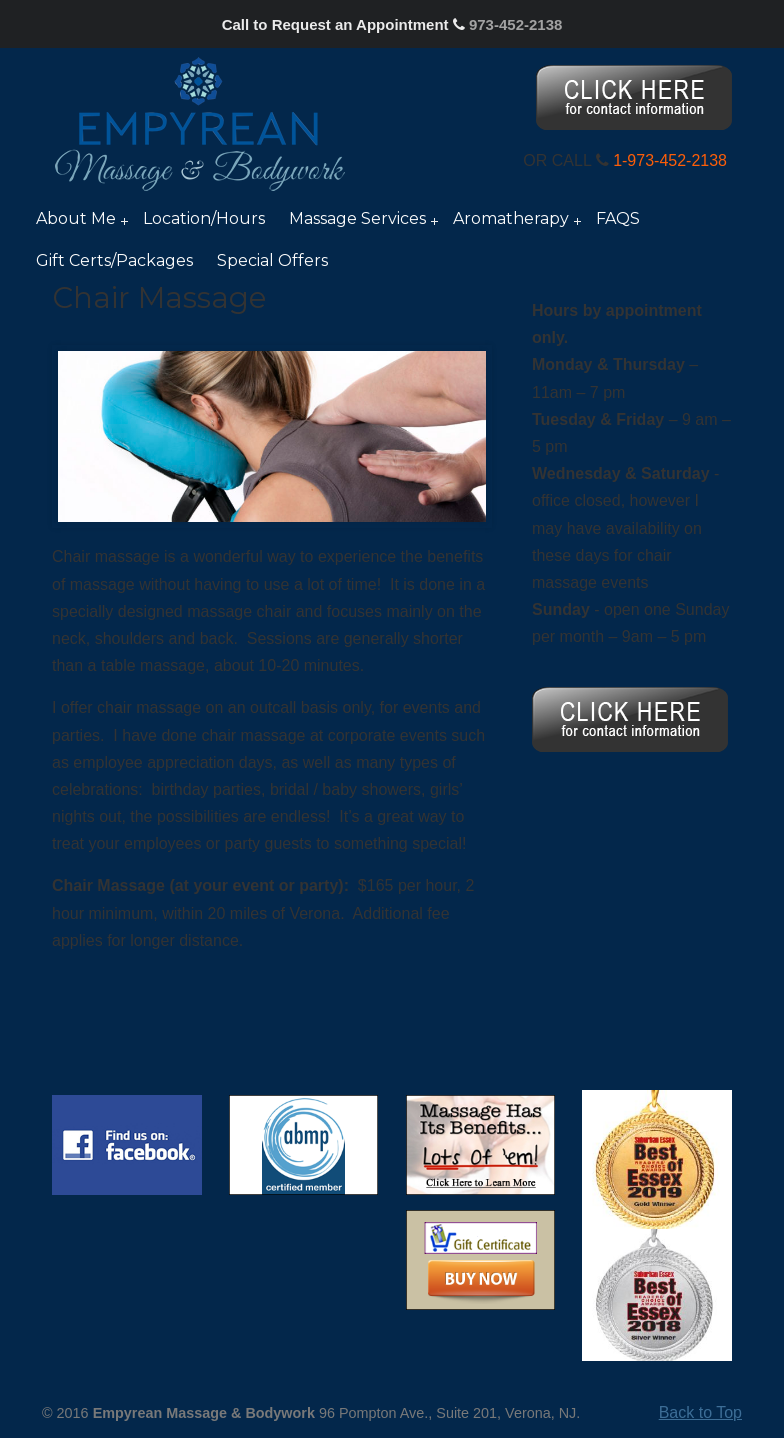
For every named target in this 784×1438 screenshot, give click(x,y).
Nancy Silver (200, 123)
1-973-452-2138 (670, 160)
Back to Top (700, 1412)
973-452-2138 (515, 24)
